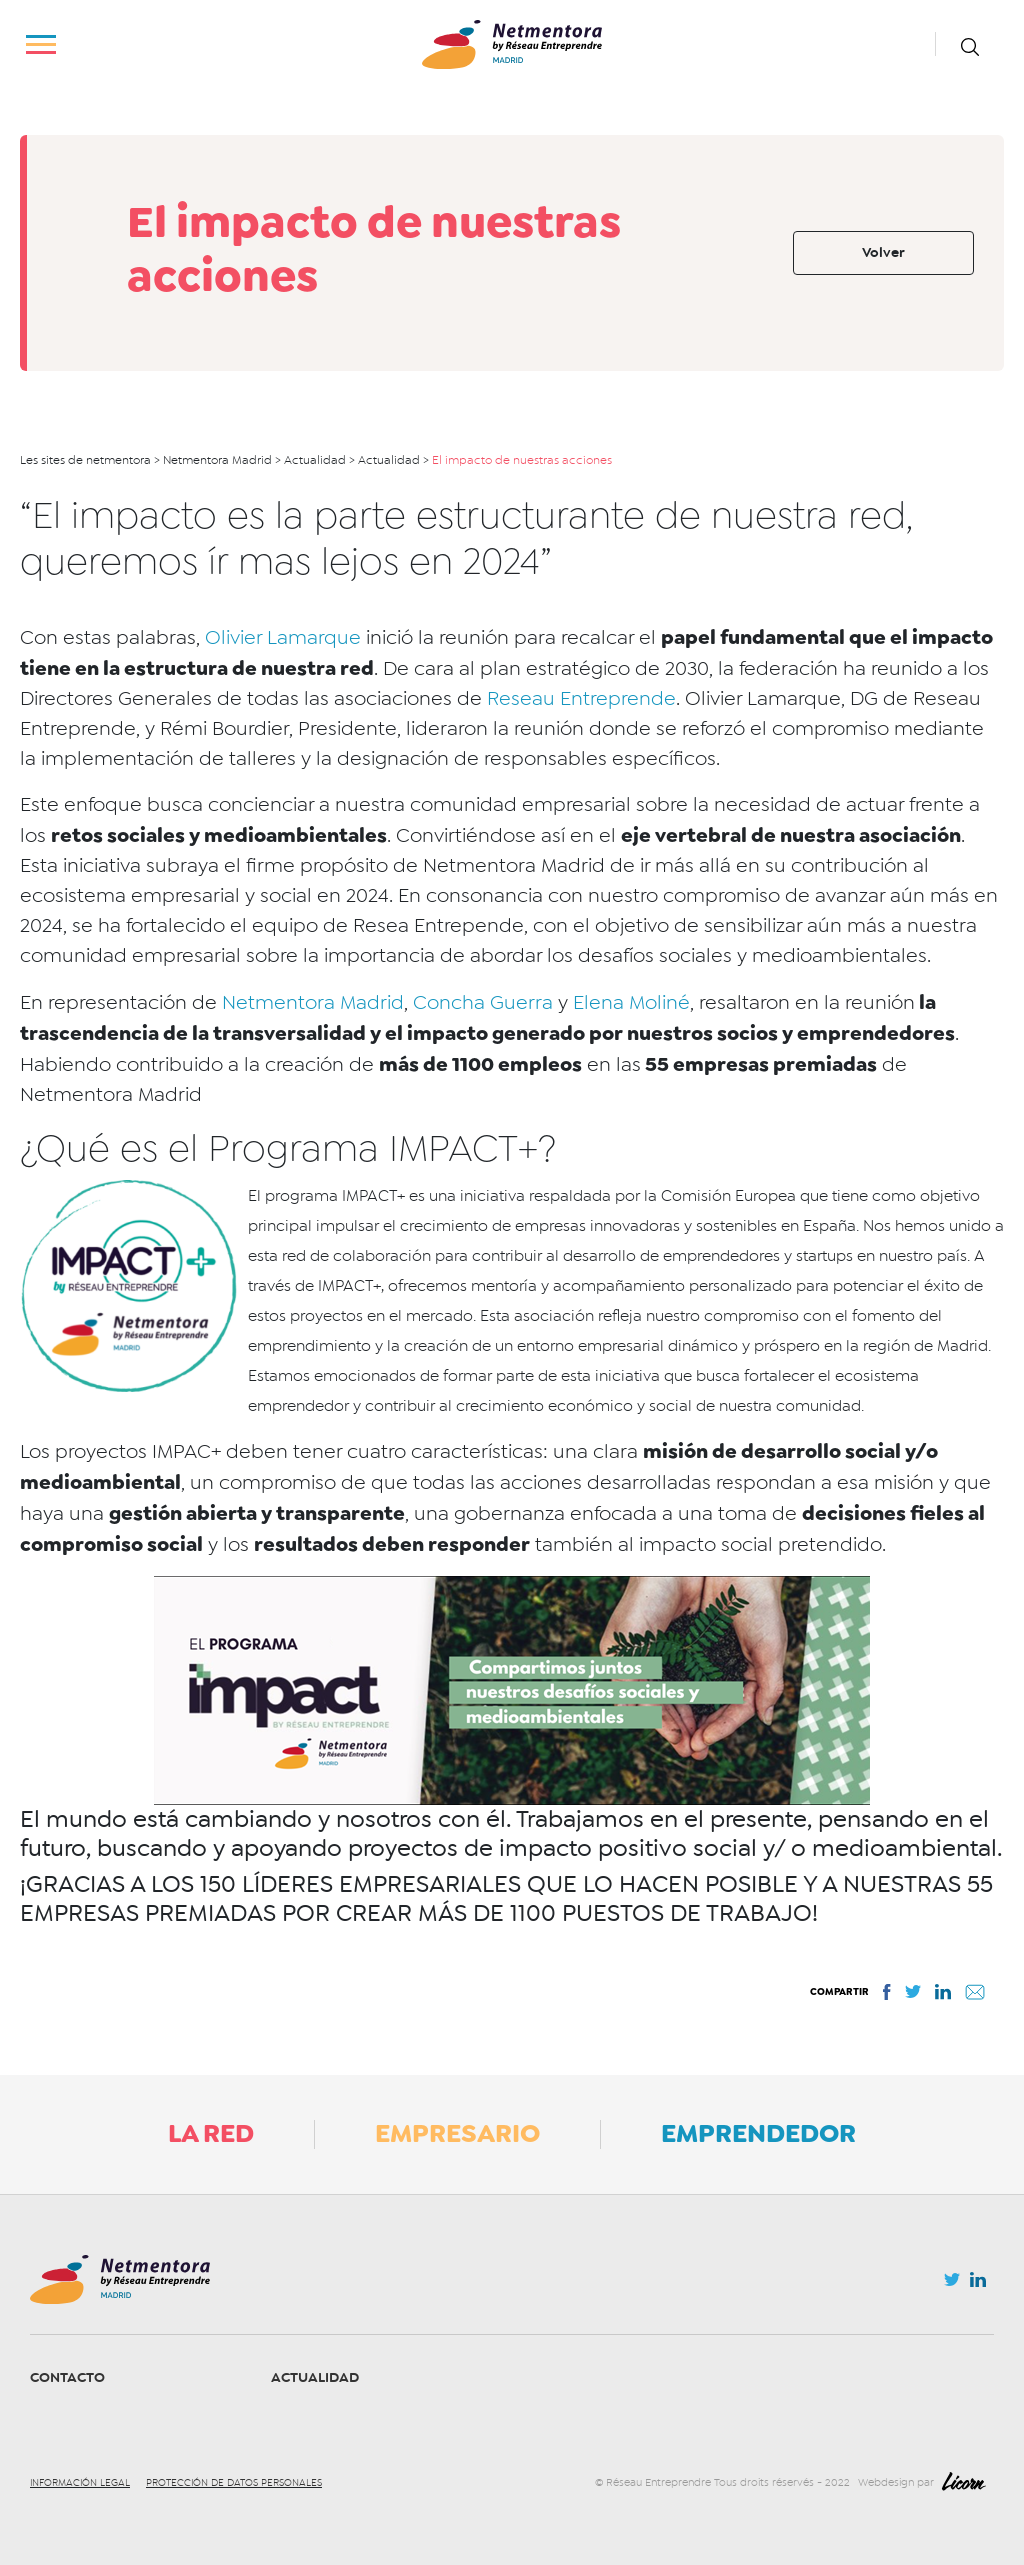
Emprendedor (758, 2133)
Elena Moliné (631, 1002)
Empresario (457, 2133)
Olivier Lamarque (283, 637)
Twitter (952, 2285)
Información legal (80, 2483)
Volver (883, 252)
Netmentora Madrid (313, 1002)
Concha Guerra (483, 1002)
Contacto (67, 2377)
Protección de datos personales (234, 2483)
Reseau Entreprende (581, 698)
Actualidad (315, 2377)
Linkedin (978, 2284)
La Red (211, 2133)
